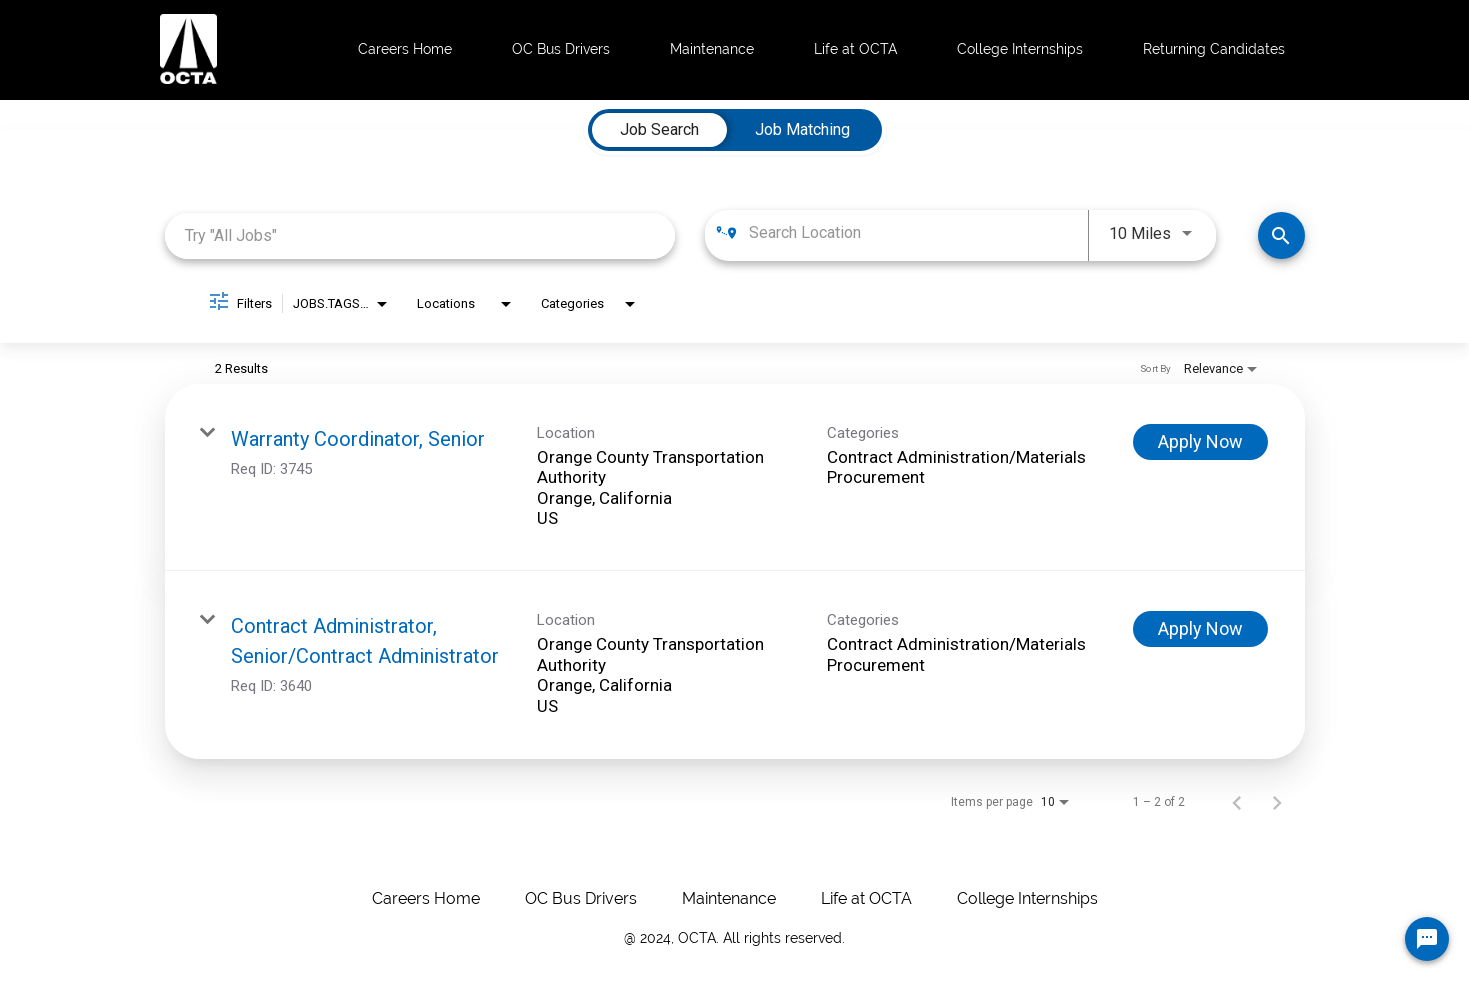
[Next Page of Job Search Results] (1277, 802)
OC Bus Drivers (561, 49)
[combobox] (420, 235)
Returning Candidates (1214, 49)
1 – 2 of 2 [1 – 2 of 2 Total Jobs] (1159, 802)
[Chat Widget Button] (1427, 939)
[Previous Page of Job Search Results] (1237, 802)
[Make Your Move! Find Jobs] (1281, 235)
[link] (735, 478)
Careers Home (405, 49)
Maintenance (712, 49)
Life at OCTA (855, 49)
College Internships (1020, 49)
